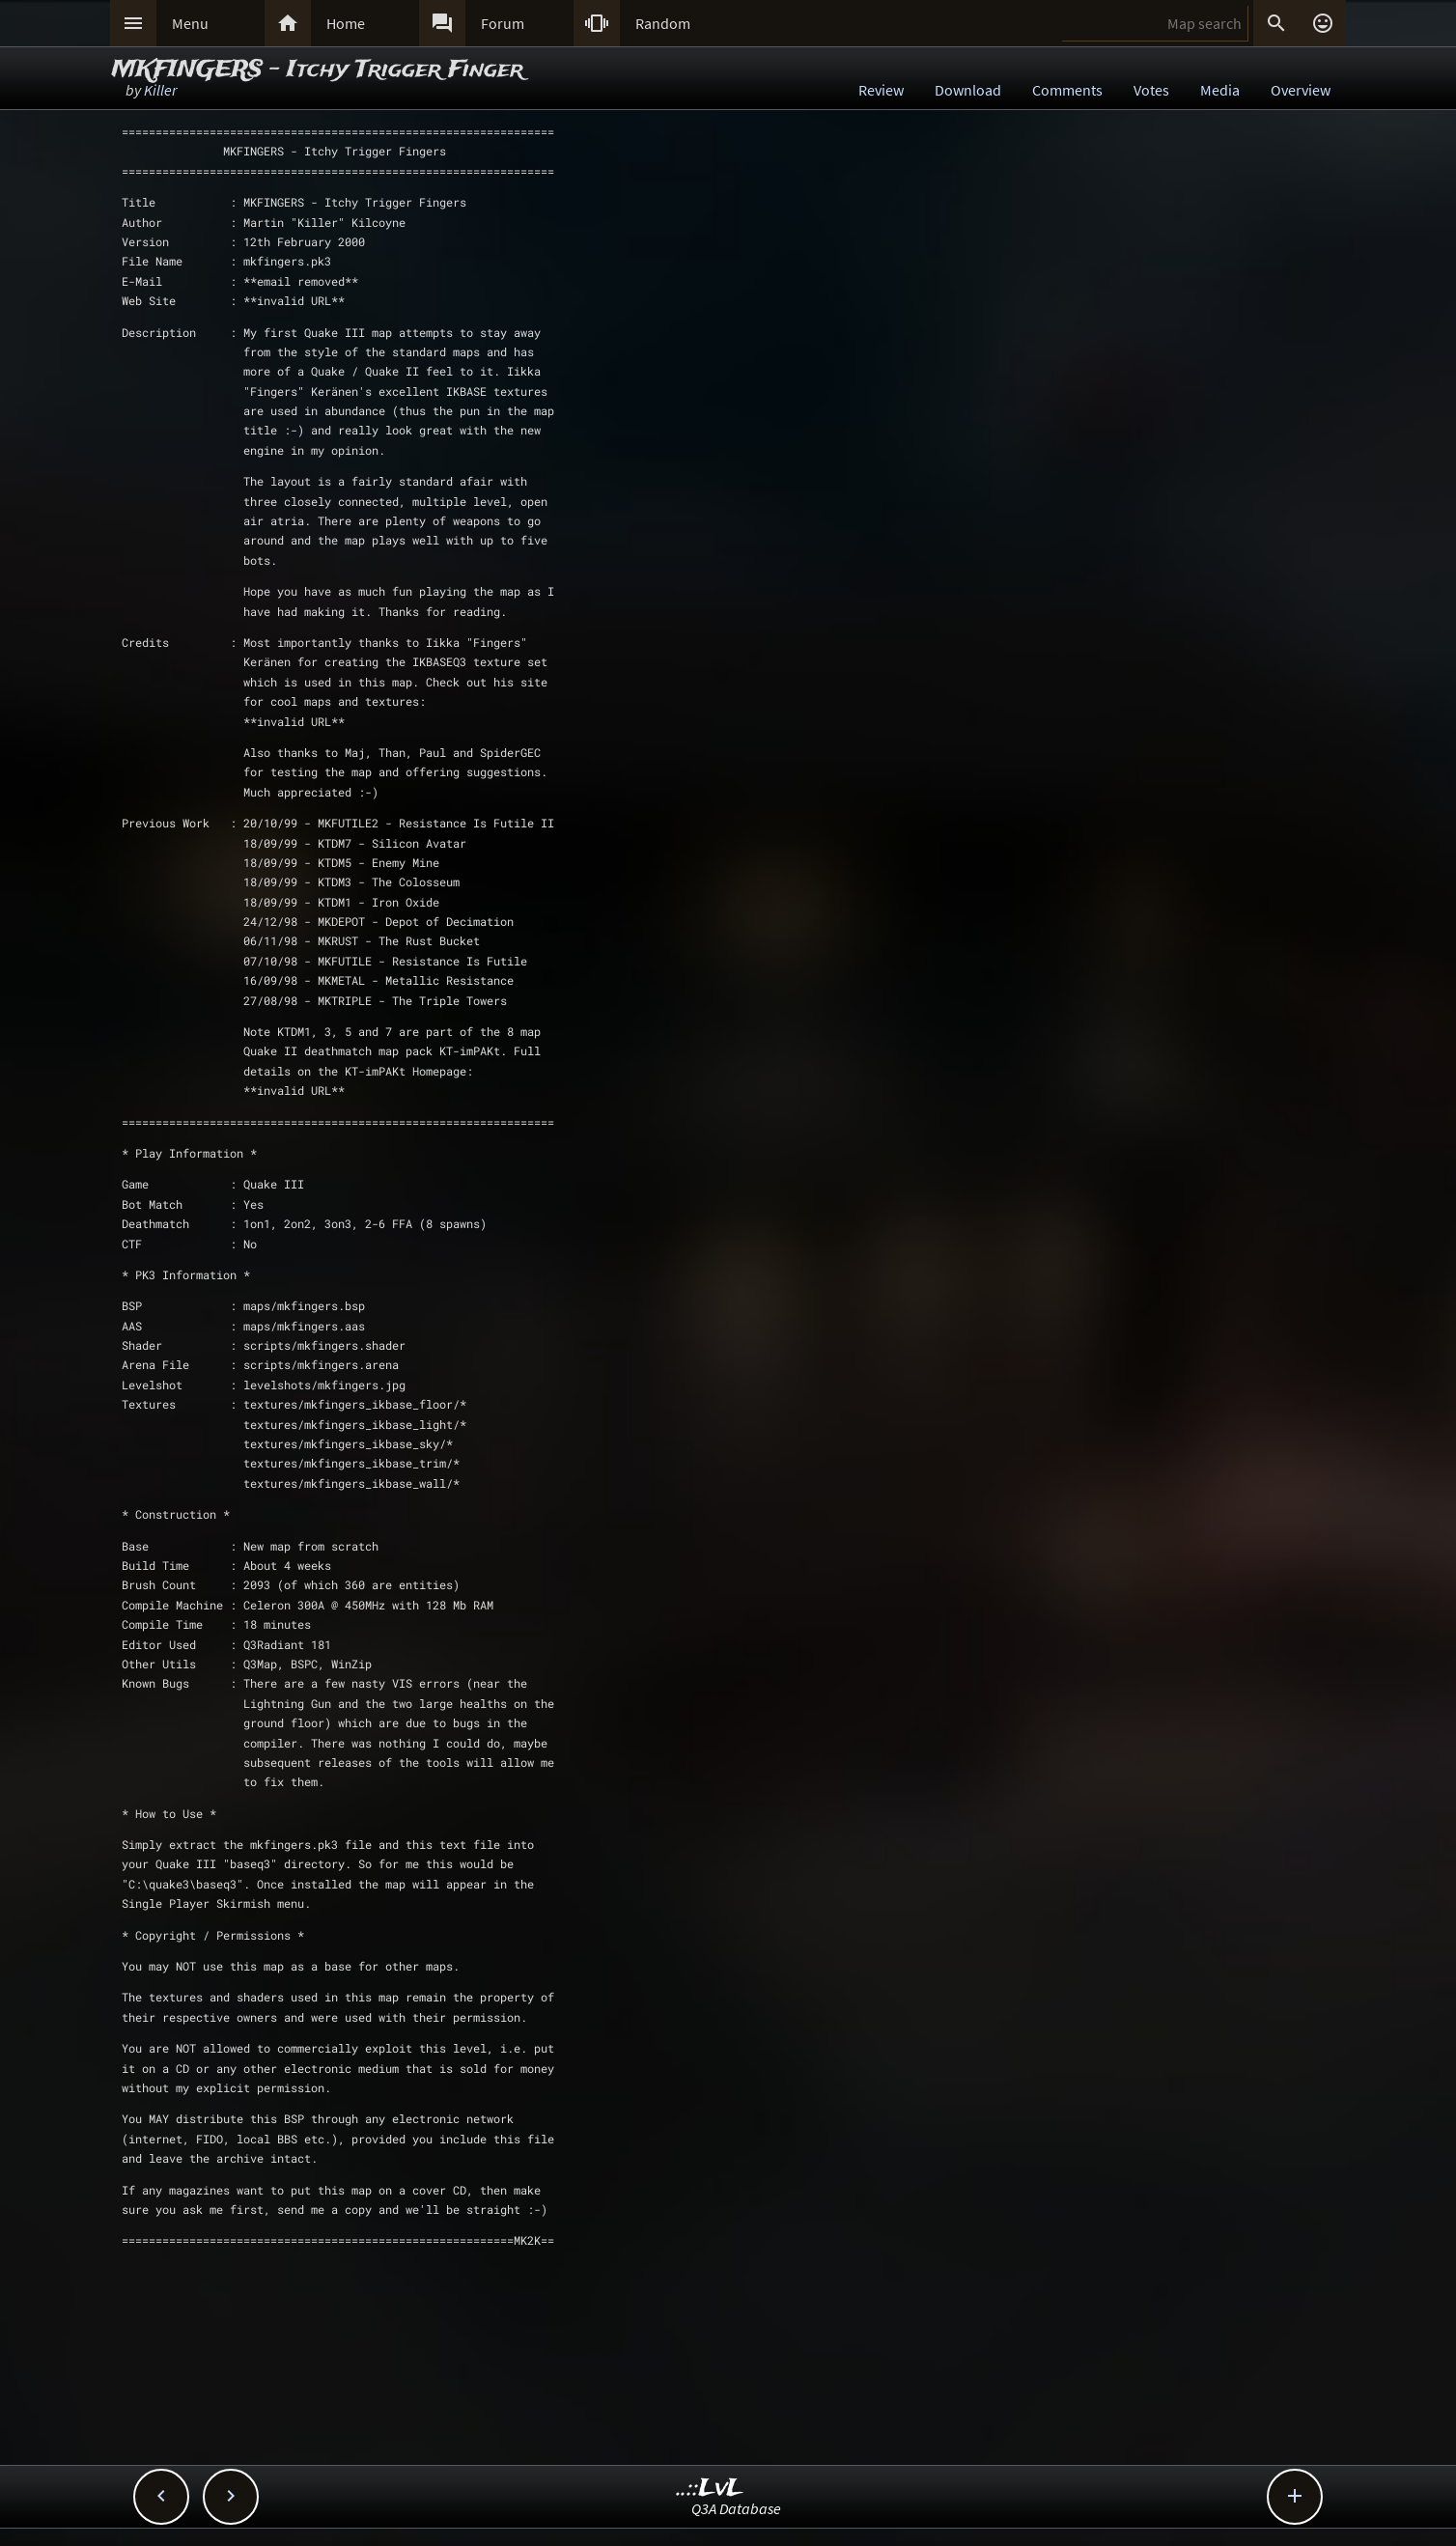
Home (345, 23)
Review (881, 89)
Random (662, 23)
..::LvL (710, 2488)
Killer (160, 89)
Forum (502, 23)
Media (1220, 89)
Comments (1067, 89)
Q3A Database (736, 2508)
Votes (1151, 89)
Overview (1300, 89)
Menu (190, 23)
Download (968, 89)
